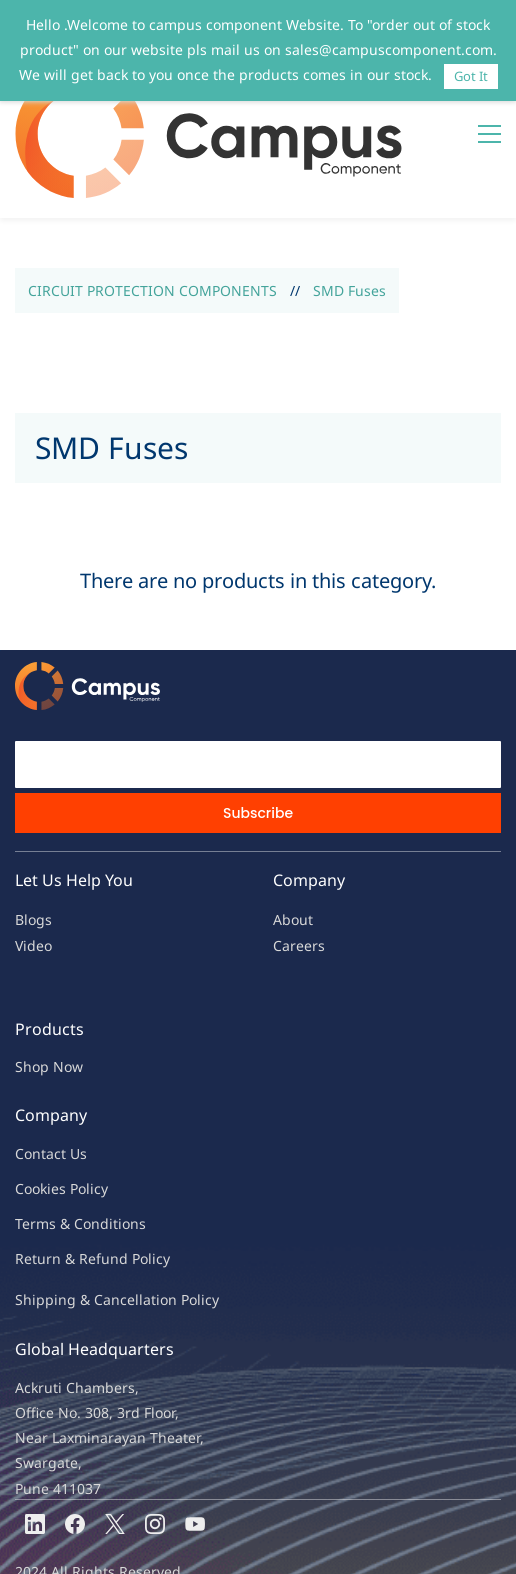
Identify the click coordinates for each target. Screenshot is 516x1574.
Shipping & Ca (63, 1223)
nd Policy (140, 1182)
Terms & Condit (66, 1147)
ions (132, 1147)
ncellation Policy (165, 1223)
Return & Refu (62, 1182)
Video (33, 869)
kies (53, 1112)
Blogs (33, 843)
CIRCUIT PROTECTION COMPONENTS (152, 214)
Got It (471, 76)
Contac (38, 1077)
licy (97, 1112)
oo (32, 1112)
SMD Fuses (349, 214)
